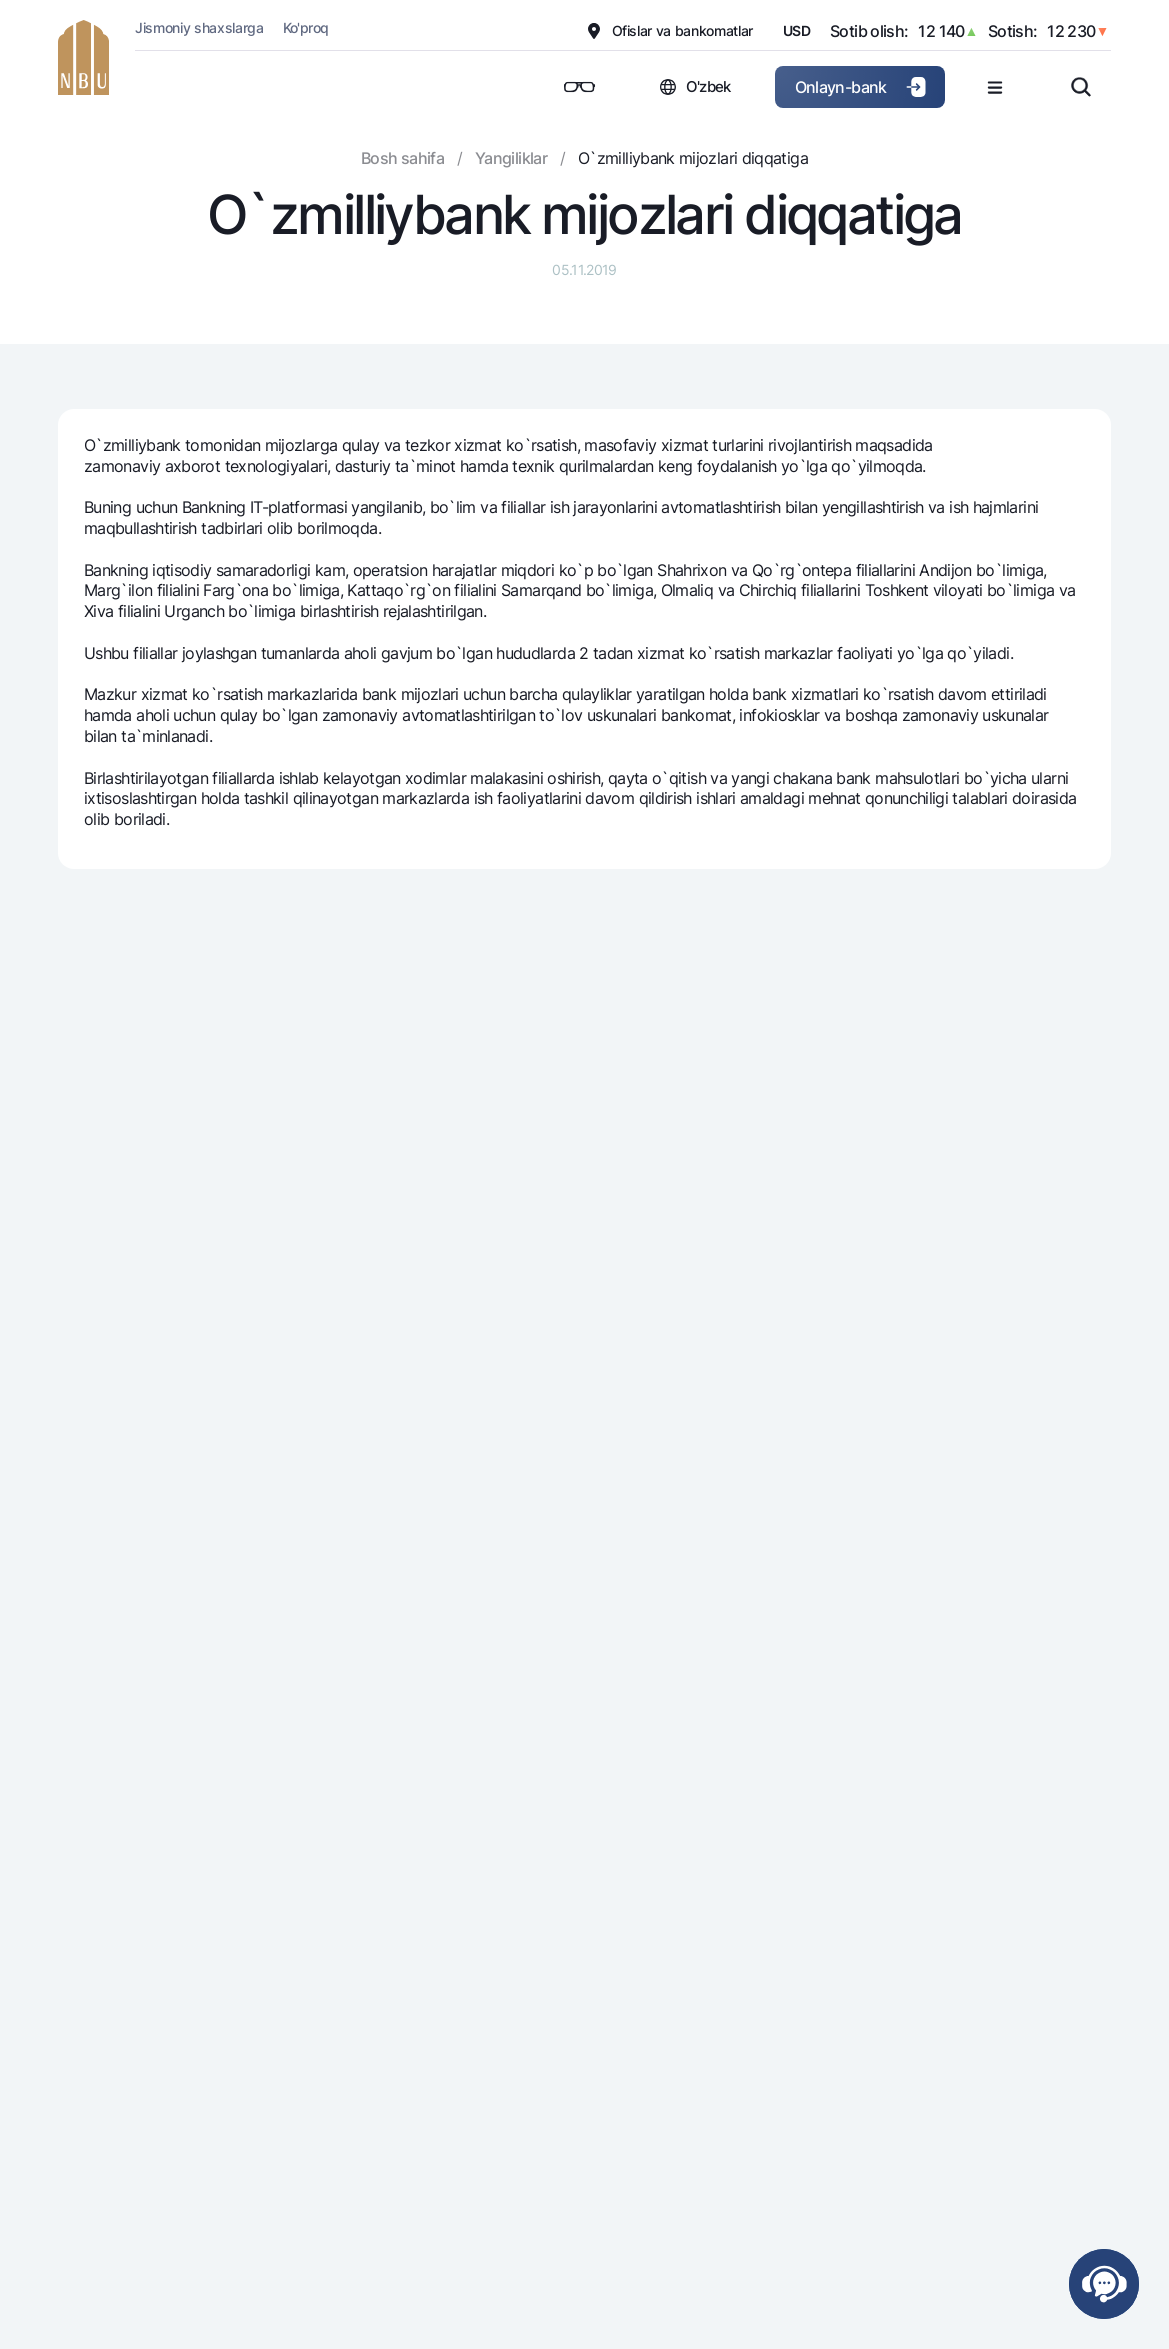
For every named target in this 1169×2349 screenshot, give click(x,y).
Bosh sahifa (402, 158)
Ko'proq (306, 27)
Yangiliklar (511, 158)
